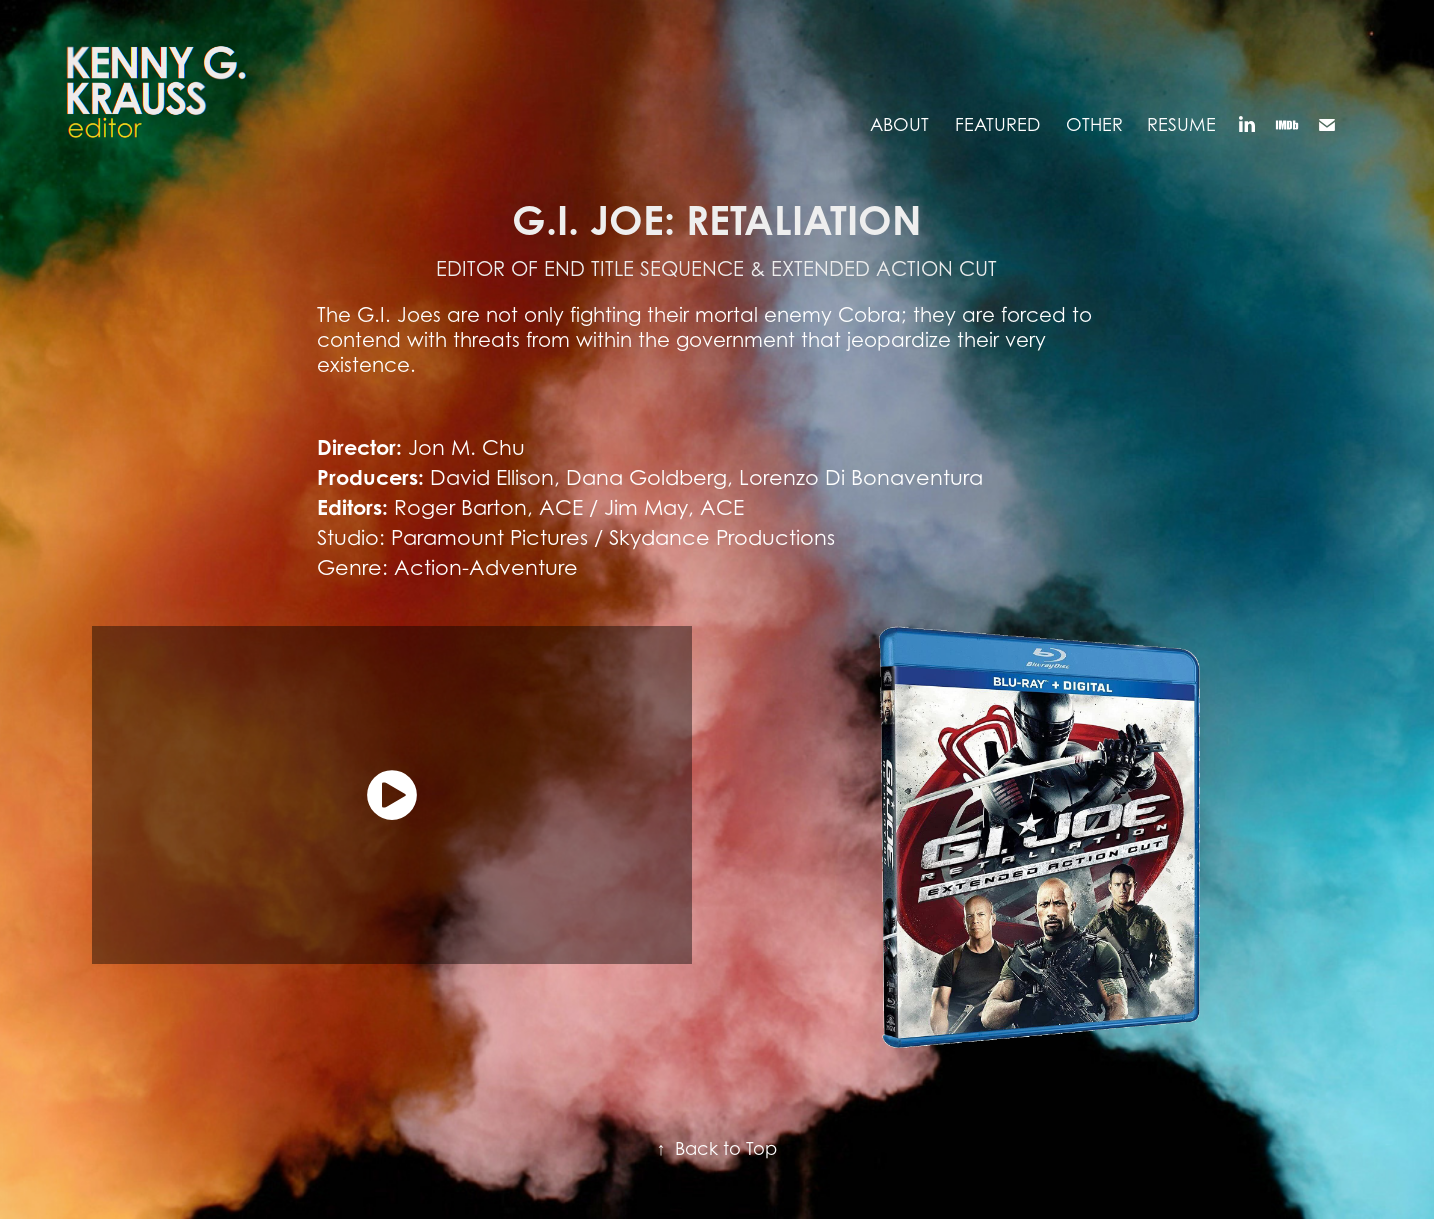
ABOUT (899, 124)
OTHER (1094, 124)
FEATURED (997, 124)
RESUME (1181, 124)
